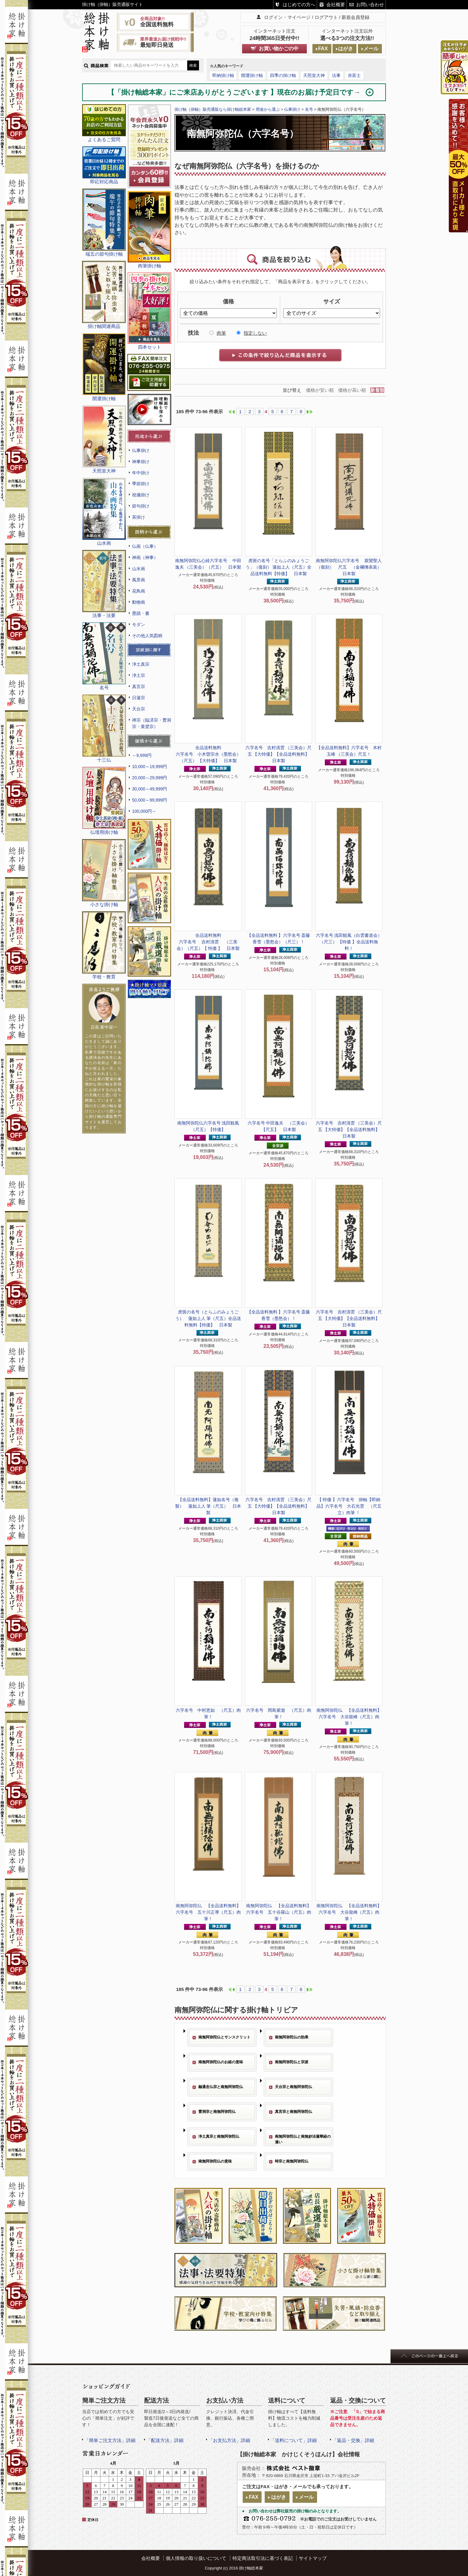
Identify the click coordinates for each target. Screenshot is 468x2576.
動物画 (138, 602)
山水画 (138, 568)
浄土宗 (138, 675)
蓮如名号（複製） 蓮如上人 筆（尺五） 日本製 (208, 1506)
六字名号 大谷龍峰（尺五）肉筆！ (349, 1717)
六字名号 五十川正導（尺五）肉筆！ (208, 1912)
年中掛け (140, 472)
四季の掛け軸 (283, 75)
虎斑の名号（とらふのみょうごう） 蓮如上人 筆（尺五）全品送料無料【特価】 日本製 (208, 1318)
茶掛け (138, 517)
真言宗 (138, 686)
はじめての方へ (299, 4)
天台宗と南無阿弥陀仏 (293, 2087)
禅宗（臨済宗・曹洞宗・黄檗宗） (151, 723)
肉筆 (221, 333)
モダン (138, 624)
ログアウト (326, 17)
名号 (309, 109)
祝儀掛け (140, 494)
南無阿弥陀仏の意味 (215, 2161)
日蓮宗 (138, 697)
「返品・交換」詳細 (353, 2440)
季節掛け (140, 483)
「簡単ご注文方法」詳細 (109, 2440)
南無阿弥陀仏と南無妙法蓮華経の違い (303, 2139)
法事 (336, 75)
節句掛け (140, 505)
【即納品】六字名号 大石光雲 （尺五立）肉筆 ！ (349, 1506)
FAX (323, 48)
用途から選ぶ (268, 109)
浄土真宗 (140, 664)
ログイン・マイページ (287, 17)
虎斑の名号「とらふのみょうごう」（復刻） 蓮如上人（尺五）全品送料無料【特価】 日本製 (278, 567)
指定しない (255, 333)
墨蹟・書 (140, 613)
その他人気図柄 (147, 635)
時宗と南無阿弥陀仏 (291, 2161)
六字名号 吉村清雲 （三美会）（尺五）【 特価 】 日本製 (208, 942)
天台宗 (138, 708)
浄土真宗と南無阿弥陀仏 (218, 2136)
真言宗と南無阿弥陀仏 (293, 2111)
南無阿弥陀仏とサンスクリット (224, 2037)
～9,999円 (142, 755)
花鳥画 (138, 590)
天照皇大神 (314, 75)
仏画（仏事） (145, 546)
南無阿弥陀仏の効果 (291, 2037)
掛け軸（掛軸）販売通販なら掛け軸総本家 (212, 109)
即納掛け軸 (223, 75)
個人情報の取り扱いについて (196, 2558)
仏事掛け (140, 450)
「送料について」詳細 (293, 2440)
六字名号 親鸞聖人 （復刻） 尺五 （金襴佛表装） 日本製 (351, 567)
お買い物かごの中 (278, 48)
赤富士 (354, 75)
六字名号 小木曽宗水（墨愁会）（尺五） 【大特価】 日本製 (208, 754)
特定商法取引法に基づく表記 (262, 2558)
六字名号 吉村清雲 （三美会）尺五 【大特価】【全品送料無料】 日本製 (279, 754)
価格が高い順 (352, 390)
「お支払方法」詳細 (229, 2440)
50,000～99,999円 (149, 800)
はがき (345, 48)
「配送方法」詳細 (164, 2440)
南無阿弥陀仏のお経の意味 (220, 2062)
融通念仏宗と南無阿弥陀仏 (220, 2087)
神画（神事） (145, 557)
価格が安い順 (320, 390)
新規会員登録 (355, 17)
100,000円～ (144, 811)
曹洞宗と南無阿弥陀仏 (217, 2111)
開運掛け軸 (252, 75)
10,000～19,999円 (149, 766)
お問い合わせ (370, 4)
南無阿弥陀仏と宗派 (291, 2062)
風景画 (138, 579)
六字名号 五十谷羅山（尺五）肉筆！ (278, 1912)
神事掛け (140, 461)
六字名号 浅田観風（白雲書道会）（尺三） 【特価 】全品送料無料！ (349, 942)
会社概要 (335, 4)
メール (371, 48)
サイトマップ (313, 2558)
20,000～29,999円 (149, 777)
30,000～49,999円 (149, 788)
